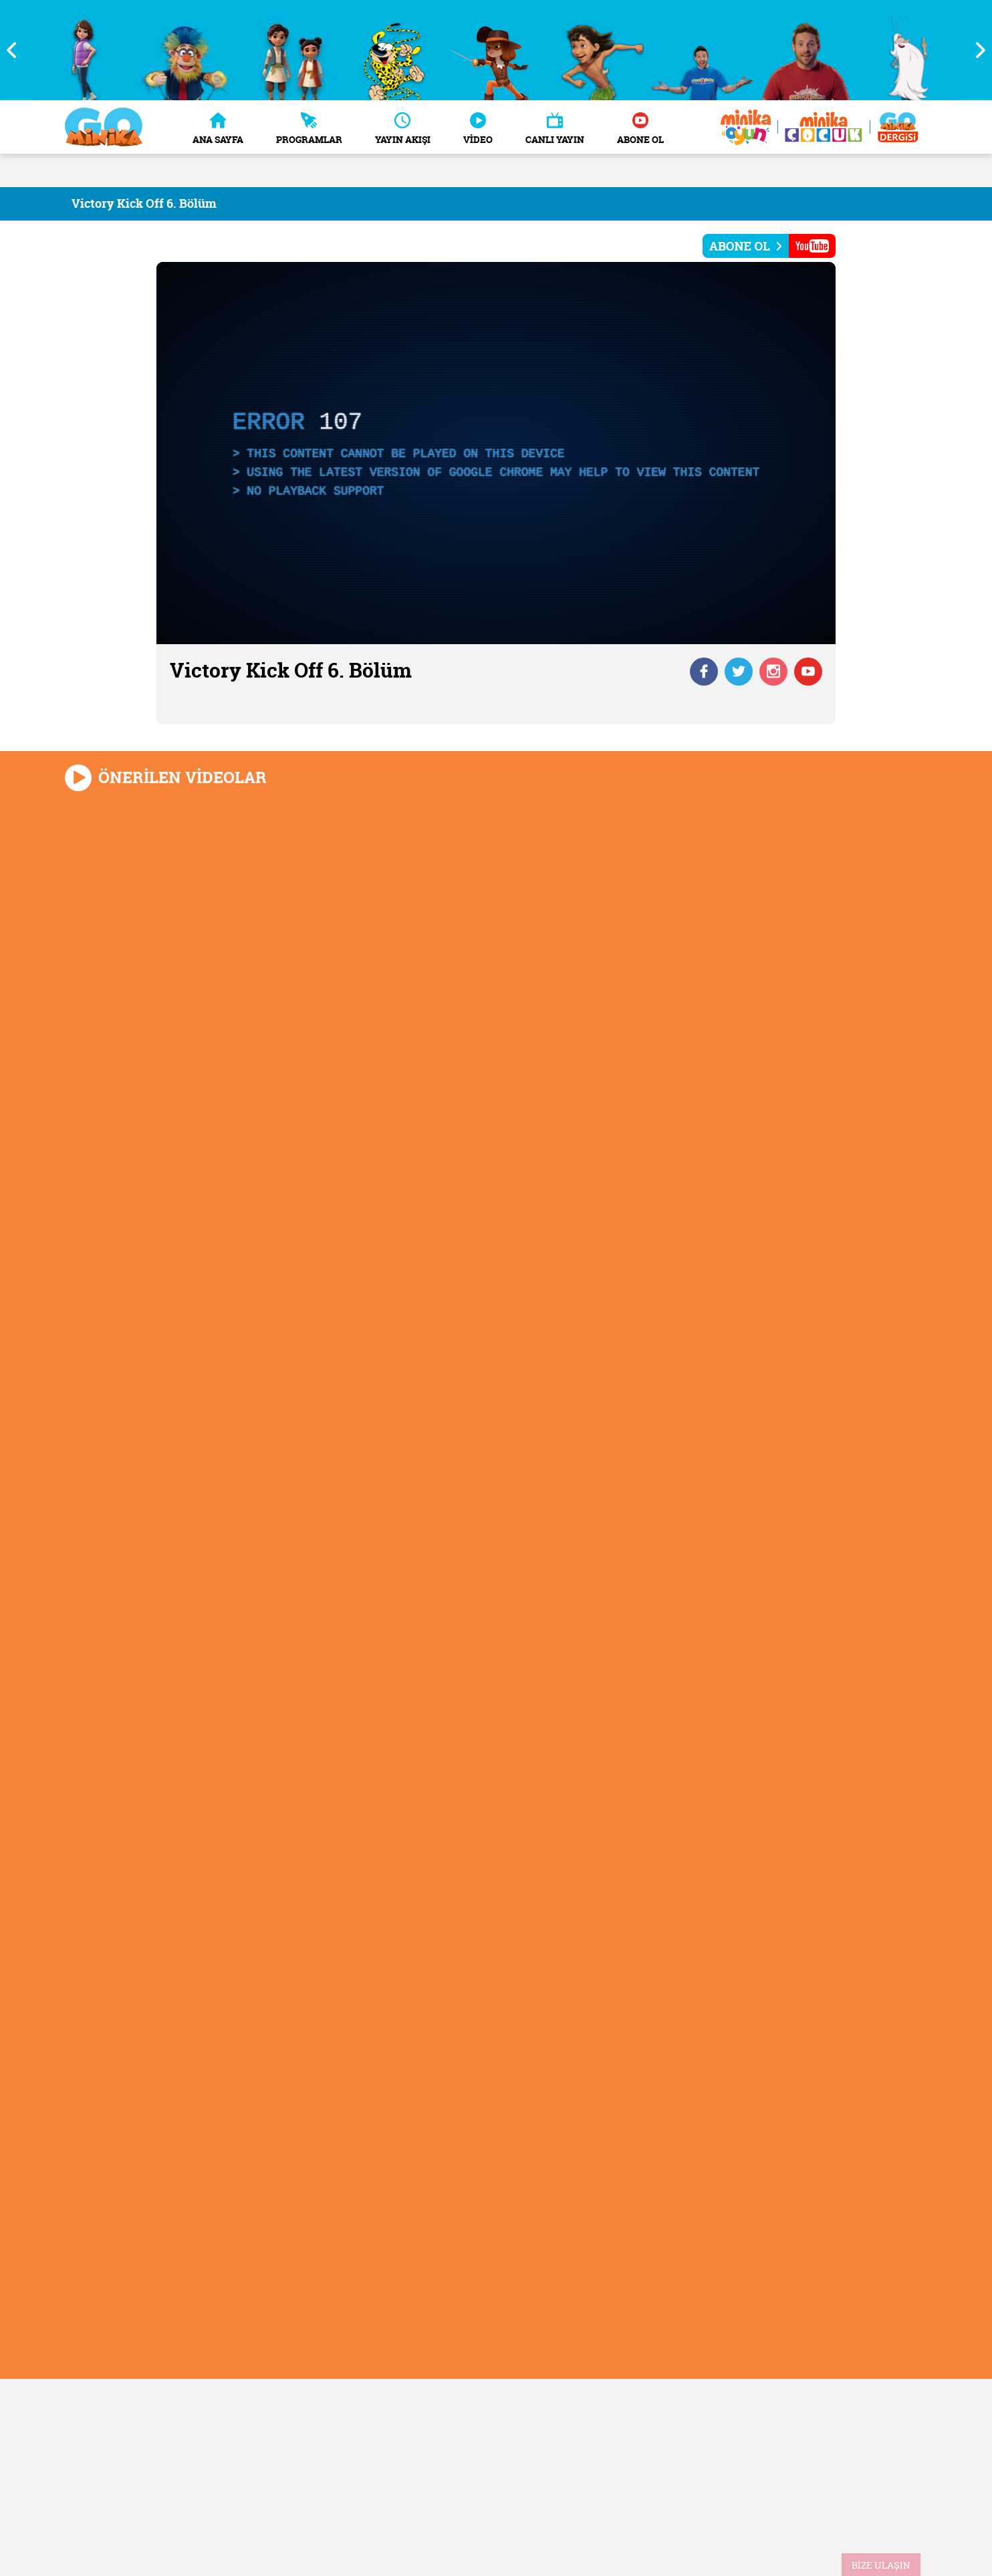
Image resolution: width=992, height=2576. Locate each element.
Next (975, 50)
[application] (496, 453)
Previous (17, 50)
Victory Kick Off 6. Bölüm (144, 203)
